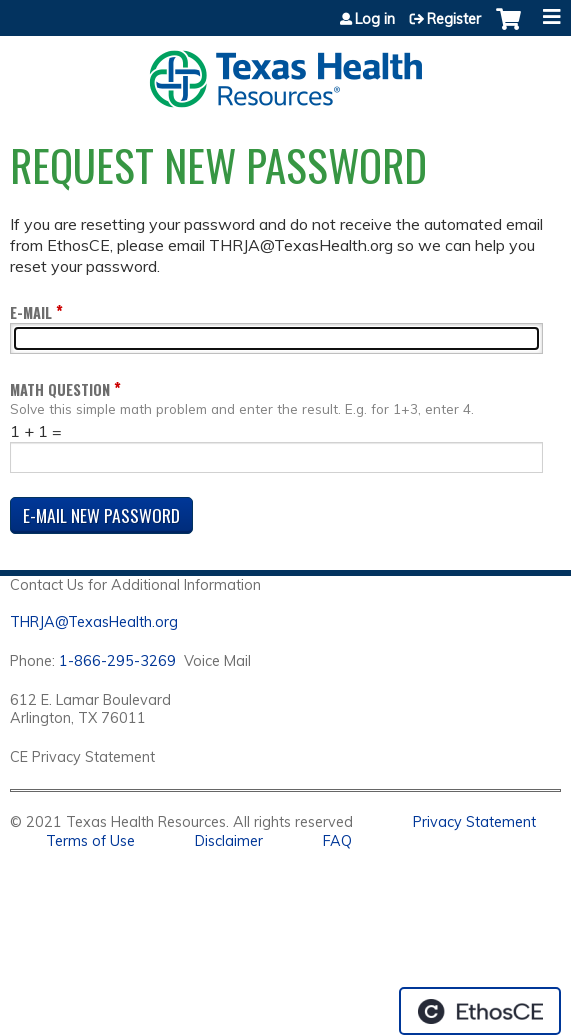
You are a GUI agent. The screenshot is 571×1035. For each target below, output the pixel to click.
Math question (60, 389)
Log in (375, 19)
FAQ (337, 841)
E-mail (31, 312)
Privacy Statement (474, 822)
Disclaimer (229, 841)
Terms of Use (90, 841)
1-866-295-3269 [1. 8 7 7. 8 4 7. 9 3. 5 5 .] (117, 661)
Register (454, 19)
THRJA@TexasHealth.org (94, 622)
